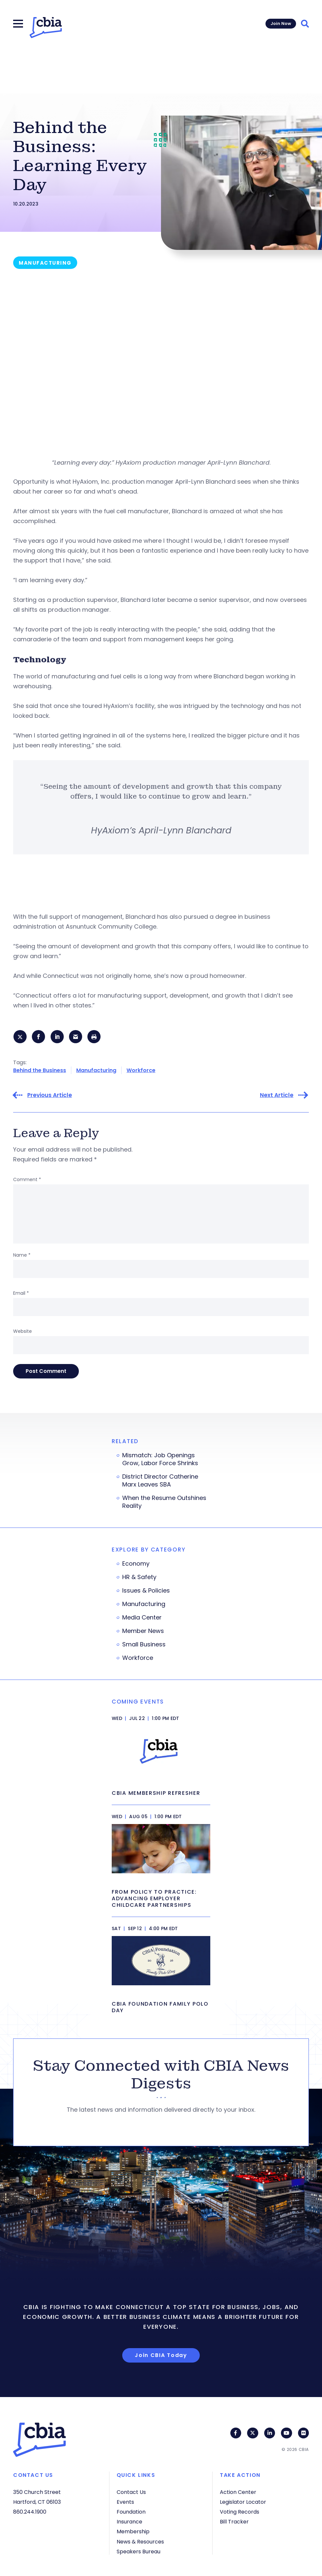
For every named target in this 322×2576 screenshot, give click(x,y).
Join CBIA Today (161, 2356)
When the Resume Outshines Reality (164, 1502)
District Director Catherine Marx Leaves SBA (160, 1481)
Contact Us (131, 2492)
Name (22, 1255)
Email (21, 1293)
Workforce (140, 1071)
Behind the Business (39, 1071)
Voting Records (239, 2512)
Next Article (276, 1096)
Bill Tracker (234, 2521)
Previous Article (49, 1096)
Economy (136, 1564)
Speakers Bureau (138, 2551)
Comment (27, 1180)
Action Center (238, 2492)
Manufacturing (96, 1071)
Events (125, 2502)
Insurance (129, 2521)
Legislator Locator (243, 2502)
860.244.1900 (29, 2512)
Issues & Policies (146, 1591)
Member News (143, 1632)
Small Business (144, 1645)
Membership (133, 2531)
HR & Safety (139, 1578)
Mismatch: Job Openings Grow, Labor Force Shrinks (160, 1460)
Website (22, 1332)
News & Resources (140, 2541)
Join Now (280, 23)
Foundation (131, 2512)
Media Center (142, 1618)
